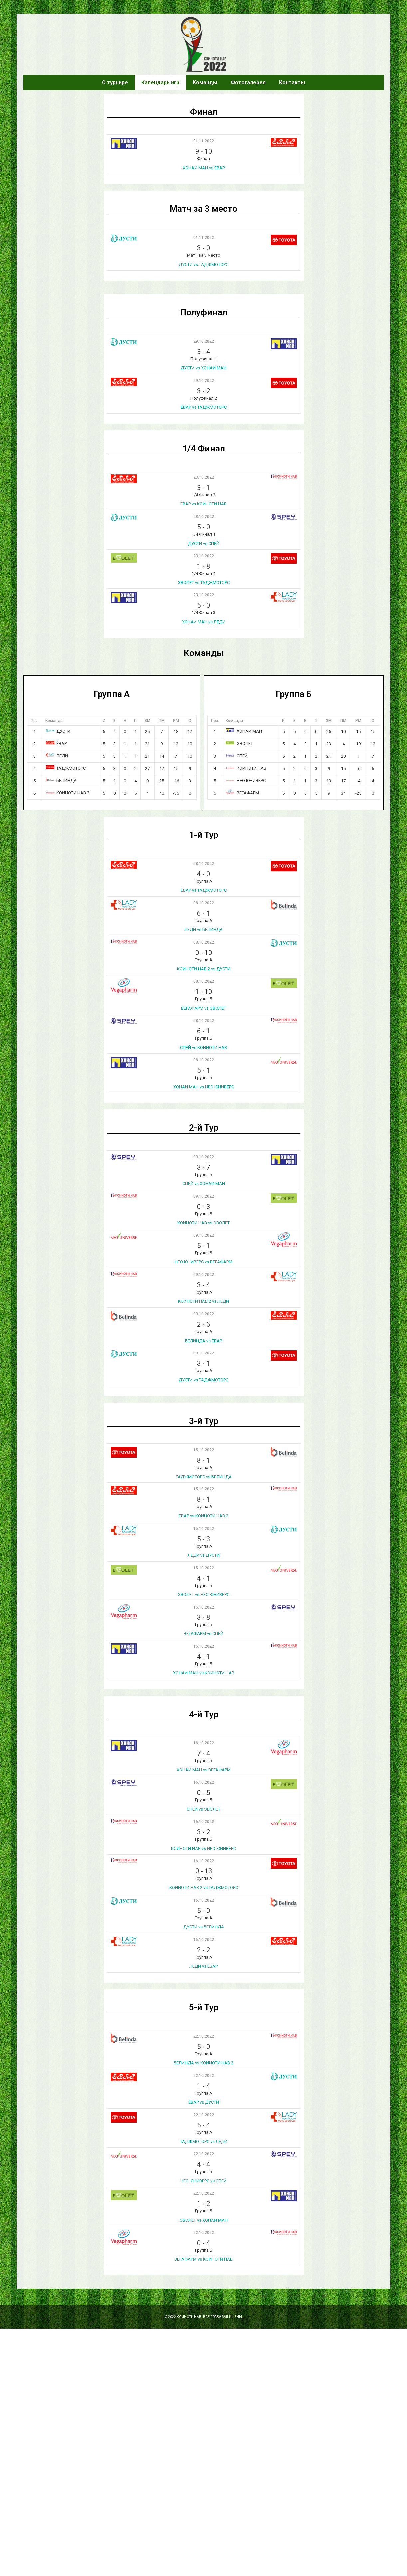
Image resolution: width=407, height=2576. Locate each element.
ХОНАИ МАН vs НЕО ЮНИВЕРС (203, 1086)
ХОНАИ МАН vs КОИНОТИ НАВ (203, 1672)
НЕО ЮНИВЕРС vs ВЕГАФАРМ (203, 1261)
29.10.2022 (203, 341)
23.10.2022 (203, 477)
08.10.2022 (203, 863)
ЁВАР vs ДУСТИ (203, 2102)
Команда (54, 720)
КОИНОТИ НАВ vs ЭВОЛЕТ (203, 1222)
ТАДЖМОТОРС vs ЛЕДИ (203, 2141)
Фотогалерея (248, 82)
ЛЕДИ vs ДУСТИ (204, 1555)
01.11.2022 (203, 141)
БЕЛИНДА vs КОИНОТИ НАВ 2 (203, 2062)
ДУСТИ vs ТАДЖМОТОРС (203, 264)
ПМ (162, 720)
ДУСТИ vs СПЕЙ (203, 543)
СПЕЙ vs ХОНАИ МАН (203, 1183)
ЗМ (147, 720)
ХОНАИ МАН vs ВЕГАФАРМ (204, 1769)
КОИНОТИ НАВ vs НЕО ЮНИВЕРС (203, 1848)
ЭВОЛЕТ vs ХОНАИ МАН (204, 2220)
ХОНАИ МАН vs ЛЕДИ (203, 621)
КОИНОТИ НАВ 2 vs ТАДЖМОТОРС (203, 1887)
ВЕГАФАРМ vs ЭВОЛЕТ (203, 1008)
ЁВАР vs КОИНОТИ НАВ (203, 503)
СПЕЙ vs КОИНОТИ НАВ (203, 1047)
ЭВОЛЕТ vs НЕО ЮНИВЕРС (203, 1594)
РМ (176, 720)
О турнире (115, 82)
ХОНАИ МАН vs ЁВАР (204, 167)
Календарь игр (160, 82)
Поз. (35, 720)
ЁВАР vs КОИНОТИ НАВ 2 (203, 1515)
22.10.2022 (203, 2036)
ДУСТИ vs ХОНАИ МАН (203, 367)
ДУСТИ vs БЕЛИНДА (203, 1926)
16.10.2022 (203, 1743)
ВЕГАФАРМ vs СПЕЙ (203, 1633)
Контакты (292, 82)
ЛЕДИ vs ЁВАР (203, 1966)
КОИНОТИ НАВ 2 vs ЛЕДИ (203, 1301)
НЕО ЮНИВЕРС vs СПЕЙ (203, 2180)
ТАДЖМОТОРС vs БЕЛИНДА (204, 1476)
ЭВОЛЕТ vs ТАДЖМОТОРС (204, 582)
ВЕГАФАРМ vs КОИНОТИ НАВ (203, 2259)
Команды (205, 82)
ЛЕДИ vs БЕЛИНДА (203, 929)
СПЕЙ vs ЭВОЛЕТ (203, 1809)
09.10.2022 (203, 1157)
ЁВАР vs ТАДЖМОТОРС (204, 407)
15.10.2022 (203, 1450)
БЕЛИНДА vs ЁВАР (203, 1340)
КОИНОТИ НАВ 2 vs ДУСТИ (203, 968)
